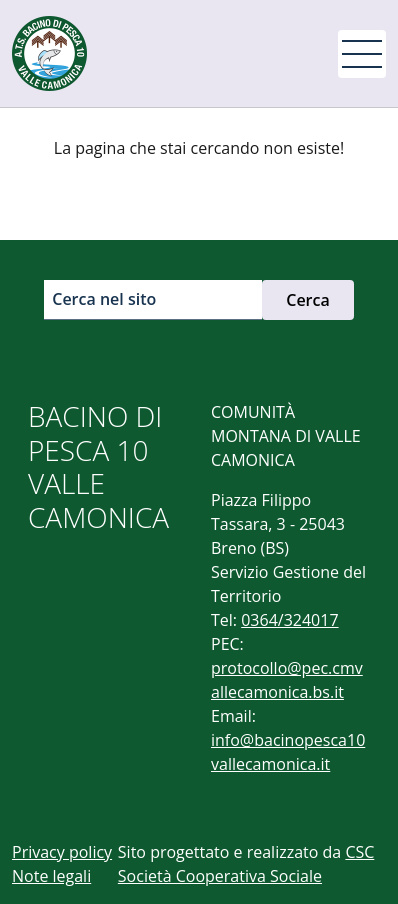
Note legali (51, 876)
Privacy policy (62, 852)
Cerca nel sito (104, 299)
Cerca (308, 300)
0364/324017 (289, 620)
